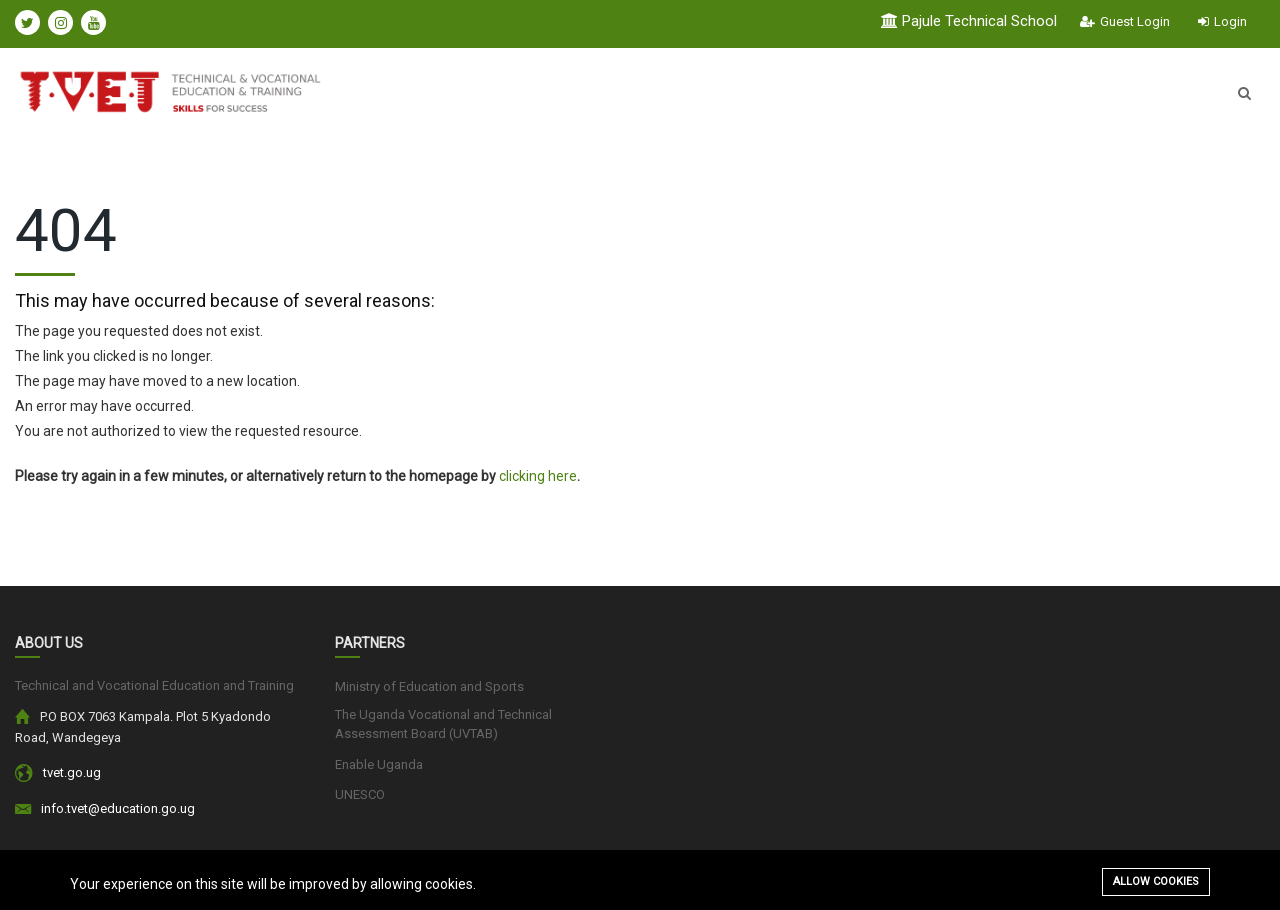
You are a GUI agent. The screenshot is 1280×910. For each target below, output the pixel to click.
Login (1222, 21)
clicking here (538, 476)
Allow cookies (1156, 881)
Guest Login (1125, 21)
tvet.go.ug (72, 772)
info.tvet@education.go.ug (118, 808)
